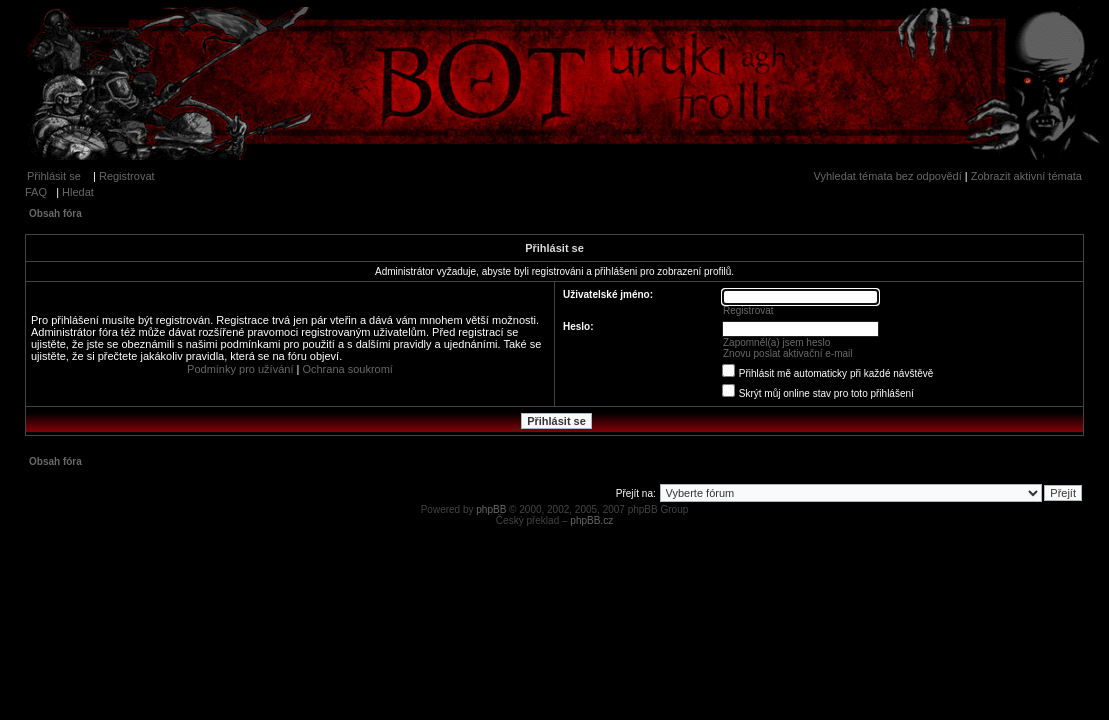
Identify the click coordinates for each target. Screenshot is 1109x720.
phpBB (491, 509)
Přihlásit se (54, 176)
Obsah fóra (55, 213)
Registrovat (127, 176)
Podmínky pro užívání (240, 369)
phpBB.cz (591, 520)
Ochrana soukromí (347, 369)
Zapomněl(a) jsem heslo (776, 342)
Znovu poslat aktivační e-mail (788, 353)
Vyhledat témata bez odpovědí (888, 176)
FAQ (36, 192)
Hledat (78, 192)
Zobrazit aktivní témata (1026, 176)
